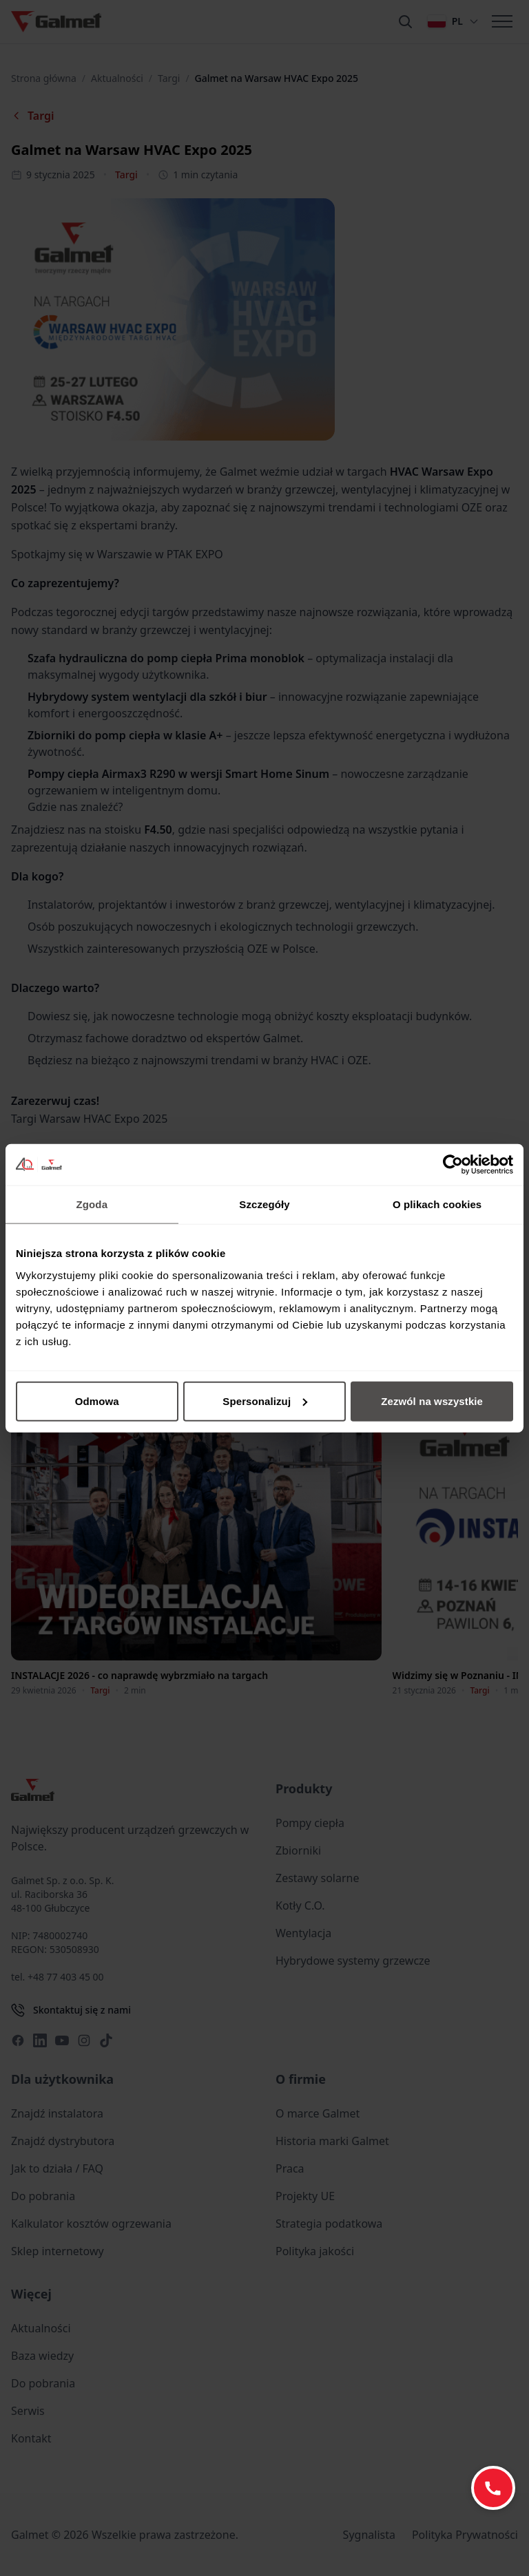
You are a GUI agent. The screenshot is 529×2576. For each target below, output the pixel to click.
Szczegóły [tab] (264, 1204)
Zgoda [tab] (92, 1204)
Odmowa (97, 1400)
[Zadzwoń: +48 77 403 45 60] (493, 2488)
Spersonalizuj (264, 1400)
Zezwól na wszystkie (432, 1400)
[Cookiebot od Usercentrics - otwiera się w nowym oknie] (453, 1164)
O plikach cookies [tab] (437, 1204)
